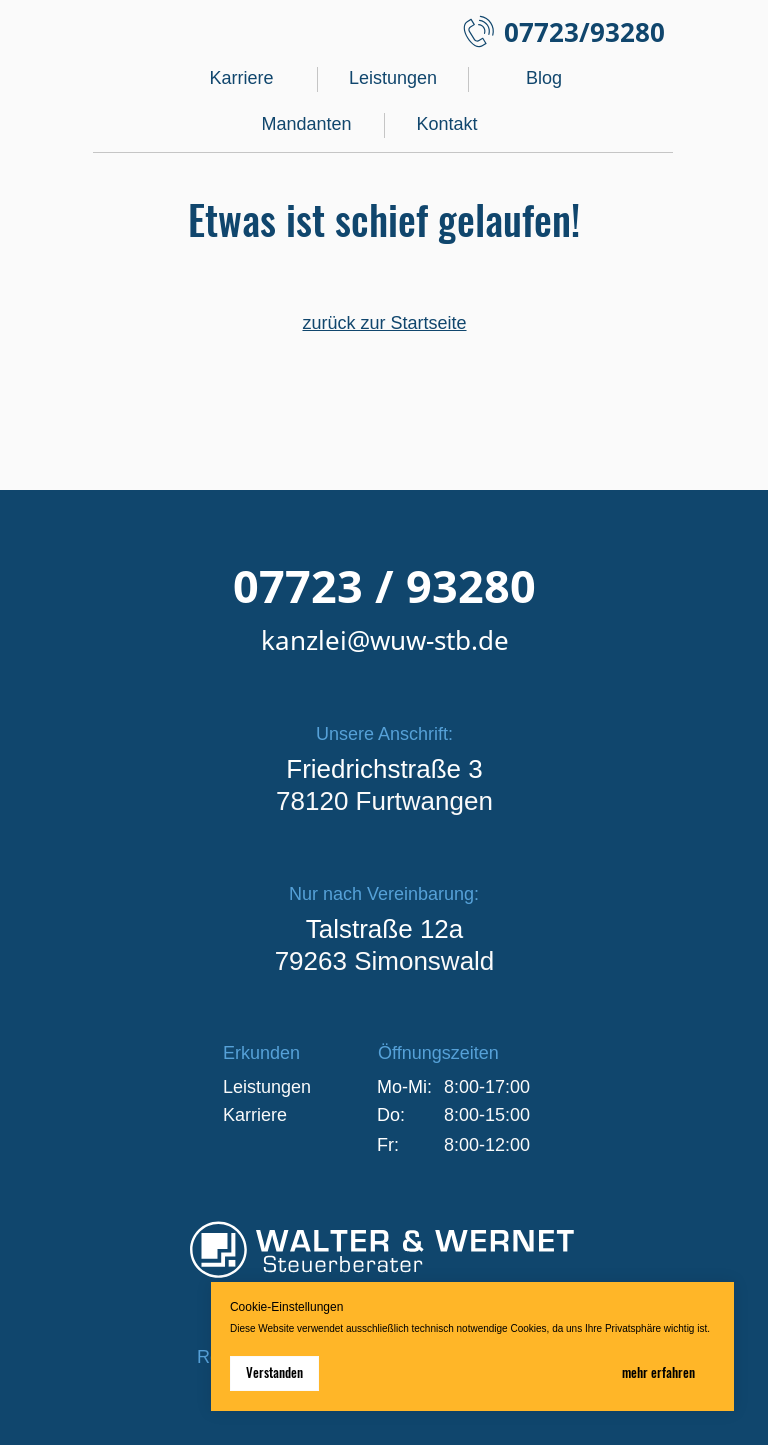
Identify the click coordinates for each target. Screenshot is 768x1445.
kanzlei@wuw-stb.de (385, 640)
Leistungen (393, 78)
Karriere (241, 78)
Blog (544, 78)
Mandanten (306, 124)
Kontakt (446, 124)
